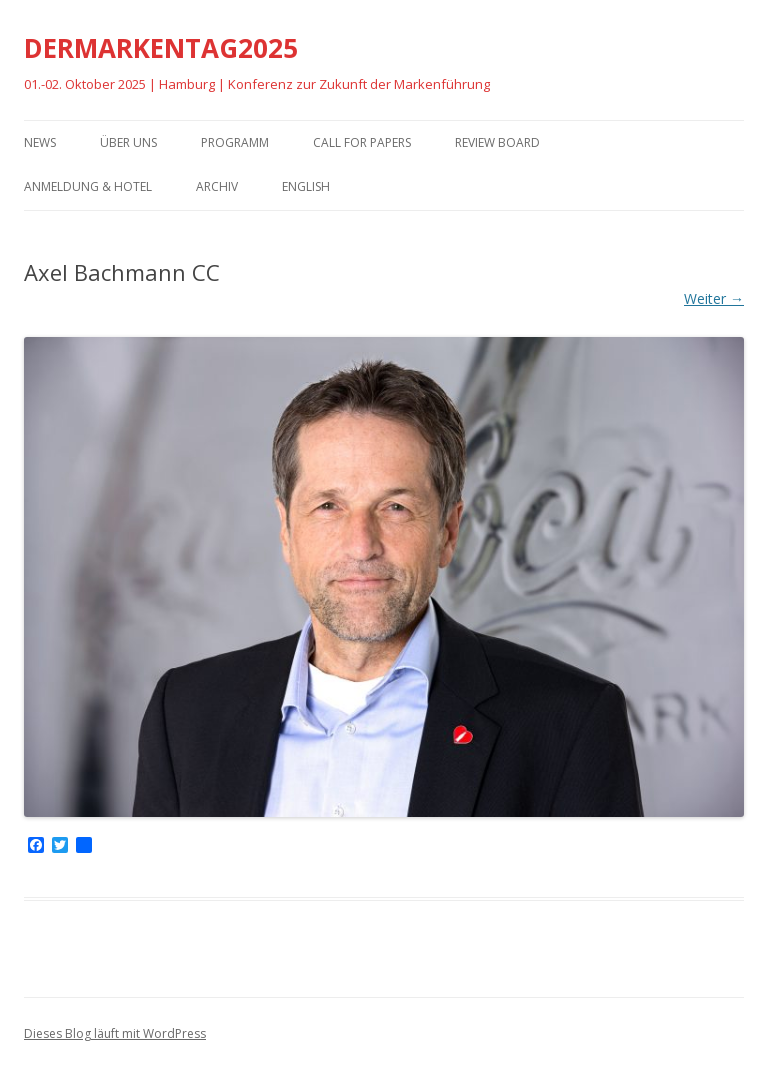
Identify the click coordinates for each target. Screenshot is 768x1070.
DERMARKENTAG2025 (161, 48)
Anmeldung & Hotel (88, 186)
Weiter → (714, 298)
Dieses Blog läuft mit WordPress (115, 1033)
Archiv (217, 186)
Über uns (128, 142)
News (40, 142)
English (306, 186)
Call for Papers (362, 142)
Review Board (497, 142)
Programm (235, 142)
